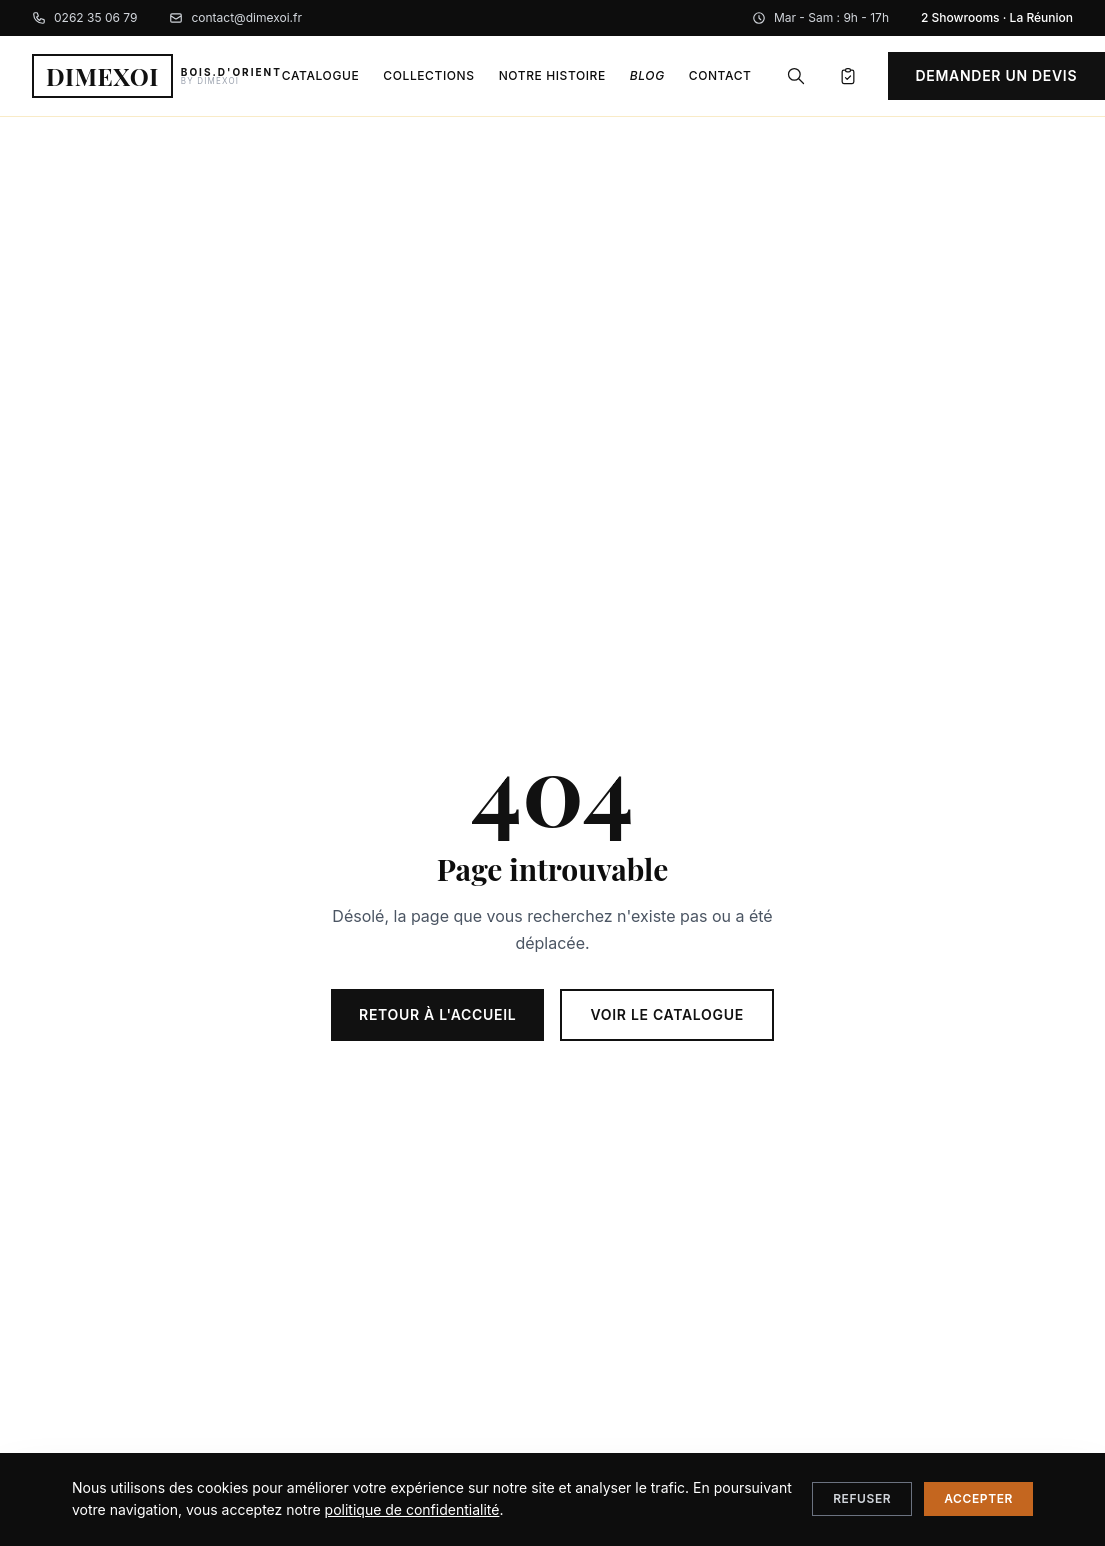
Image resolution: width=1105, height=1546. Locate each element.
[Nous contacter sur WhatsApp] (1053, 1494)
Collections (428, 75)
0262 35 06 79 (84, 17)
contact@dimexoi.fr (235, 17)
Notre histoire (552, 75)
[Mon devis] (848, 76)
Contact (720, 75)
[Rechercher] (796, 76)
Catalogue (320, 75)
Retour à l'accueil (437, 1014)
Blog (647, 75)
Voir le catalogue (666, 1014)
